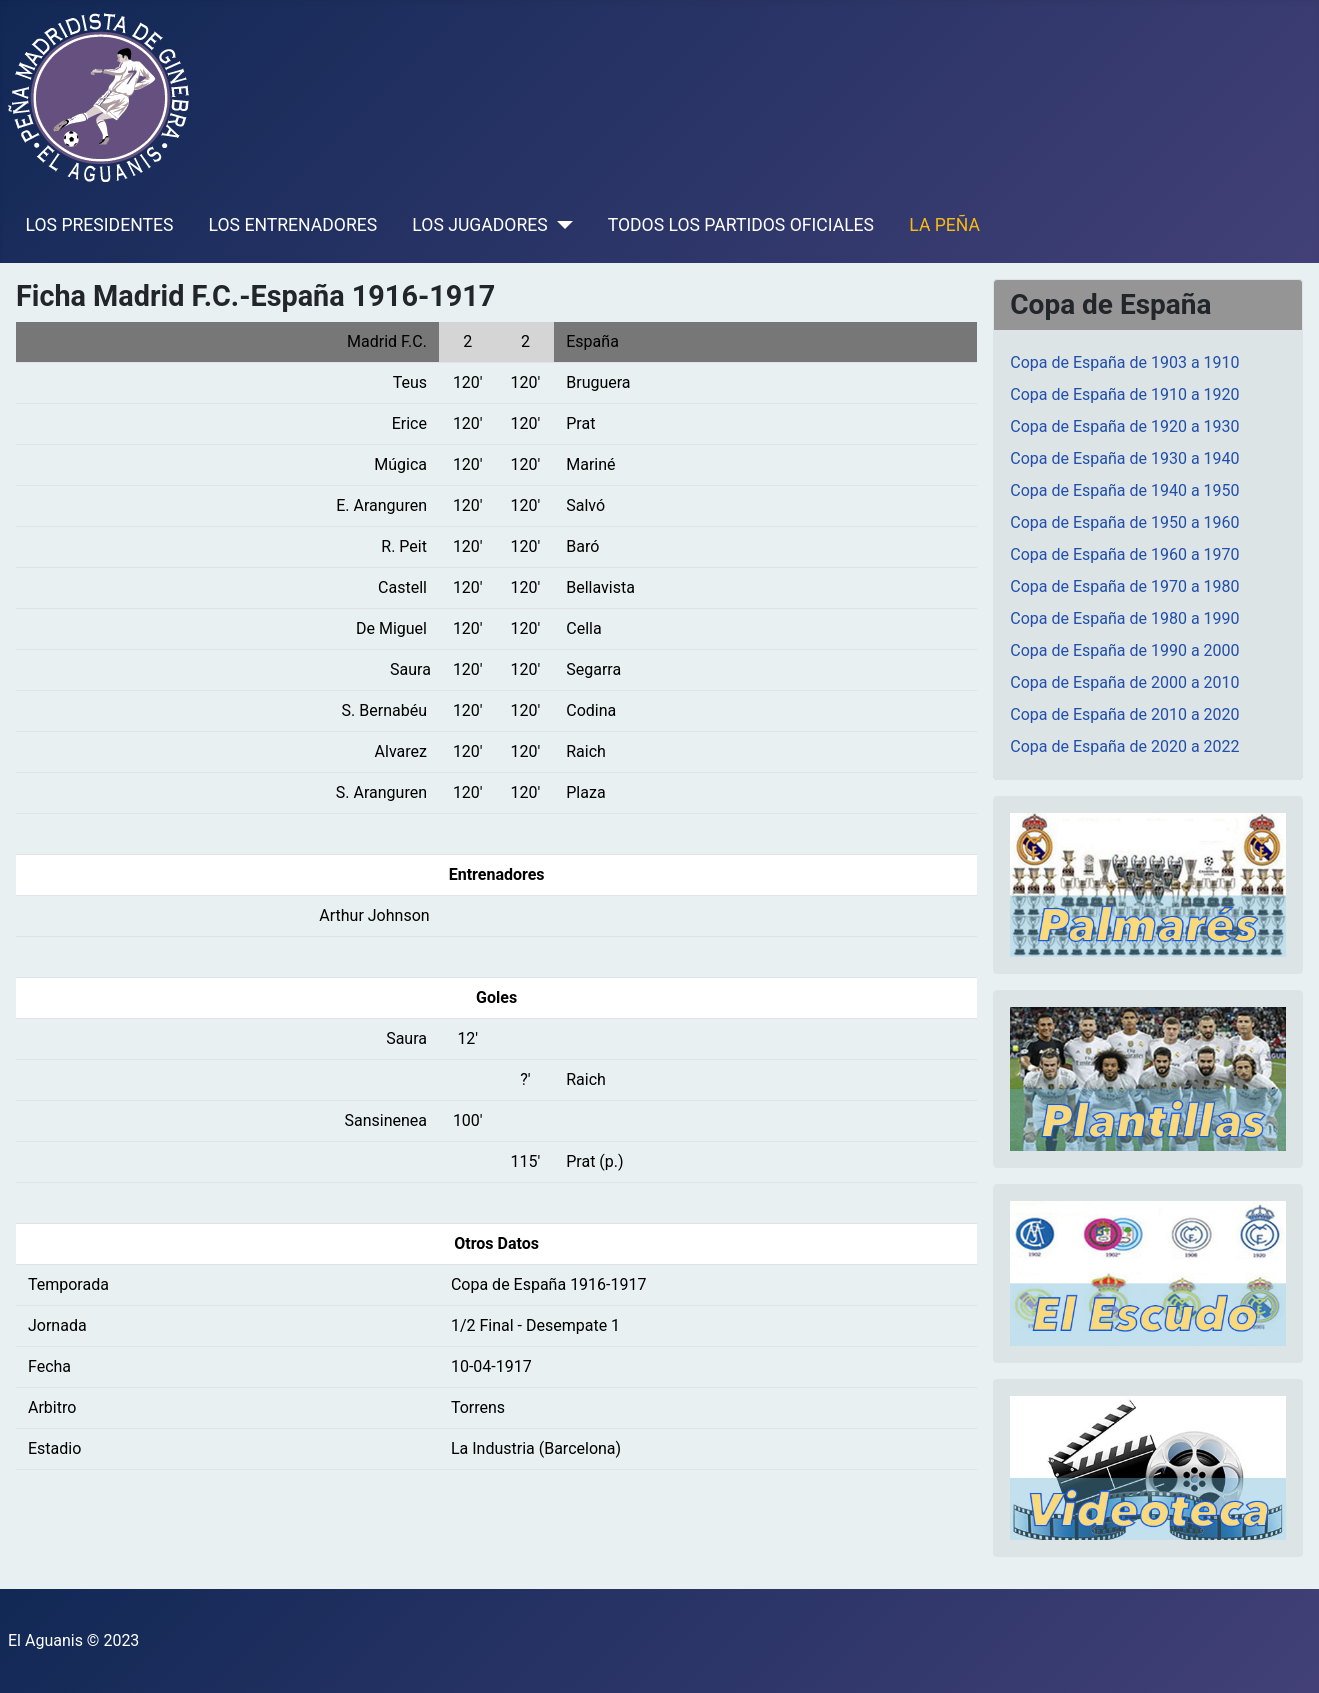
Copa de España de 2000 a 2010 (1124, 682)
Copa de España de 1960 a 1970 (1124, 554)
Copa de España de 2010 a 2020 (1124, 714)
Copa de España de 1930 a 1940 (1124, 458)
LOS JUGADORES (479, 225)
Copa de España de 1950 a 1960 (1124, 522)
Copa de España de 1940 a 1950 (1124, 490)
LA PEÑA (944, 225)
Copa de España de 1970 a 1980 (1124, 586)
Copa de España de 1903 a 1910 (1124, 362)
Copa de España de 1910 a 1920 (1124, 394)
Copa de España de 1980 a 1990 (1124, 618)
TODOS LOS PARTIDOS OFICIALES (741, 225)
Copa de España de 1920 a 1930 (1124, 426)
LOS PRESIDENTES (100, 225)
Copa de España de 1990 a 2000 (1124, 650)
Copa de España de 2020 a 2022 (1124, 746)
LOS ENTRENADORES (293, 225)
